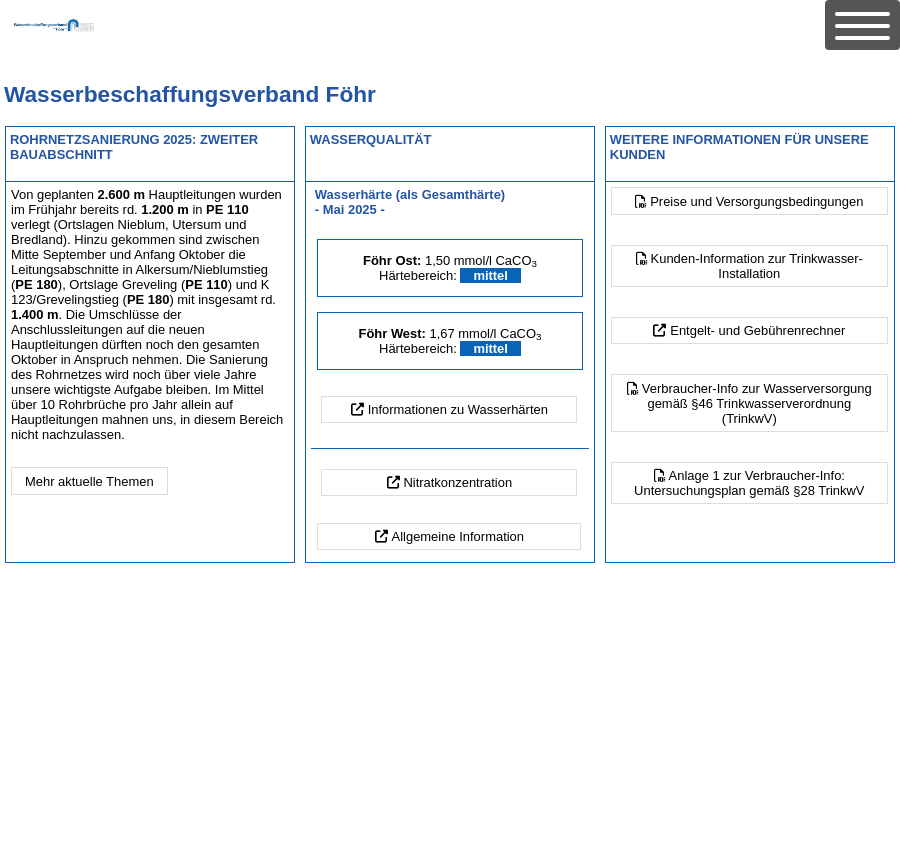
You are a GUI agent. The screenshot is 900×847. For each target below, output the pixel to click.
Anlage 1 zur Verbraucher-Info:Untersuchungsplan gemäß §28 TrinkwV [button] (749, 483)
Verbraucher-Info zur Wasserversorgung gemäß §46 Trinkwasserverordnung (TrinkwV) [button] (757, 403)
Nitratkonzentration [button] (457, 482)
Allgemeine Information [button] (458, 536)
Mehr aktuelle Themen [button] (89, 481)
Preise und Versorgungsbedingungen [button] (756, 201)
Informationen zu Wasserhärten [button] (458, 409)
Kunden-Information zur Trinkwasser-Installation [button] (757, 266)
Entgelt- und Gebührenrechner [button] (757, 330)
